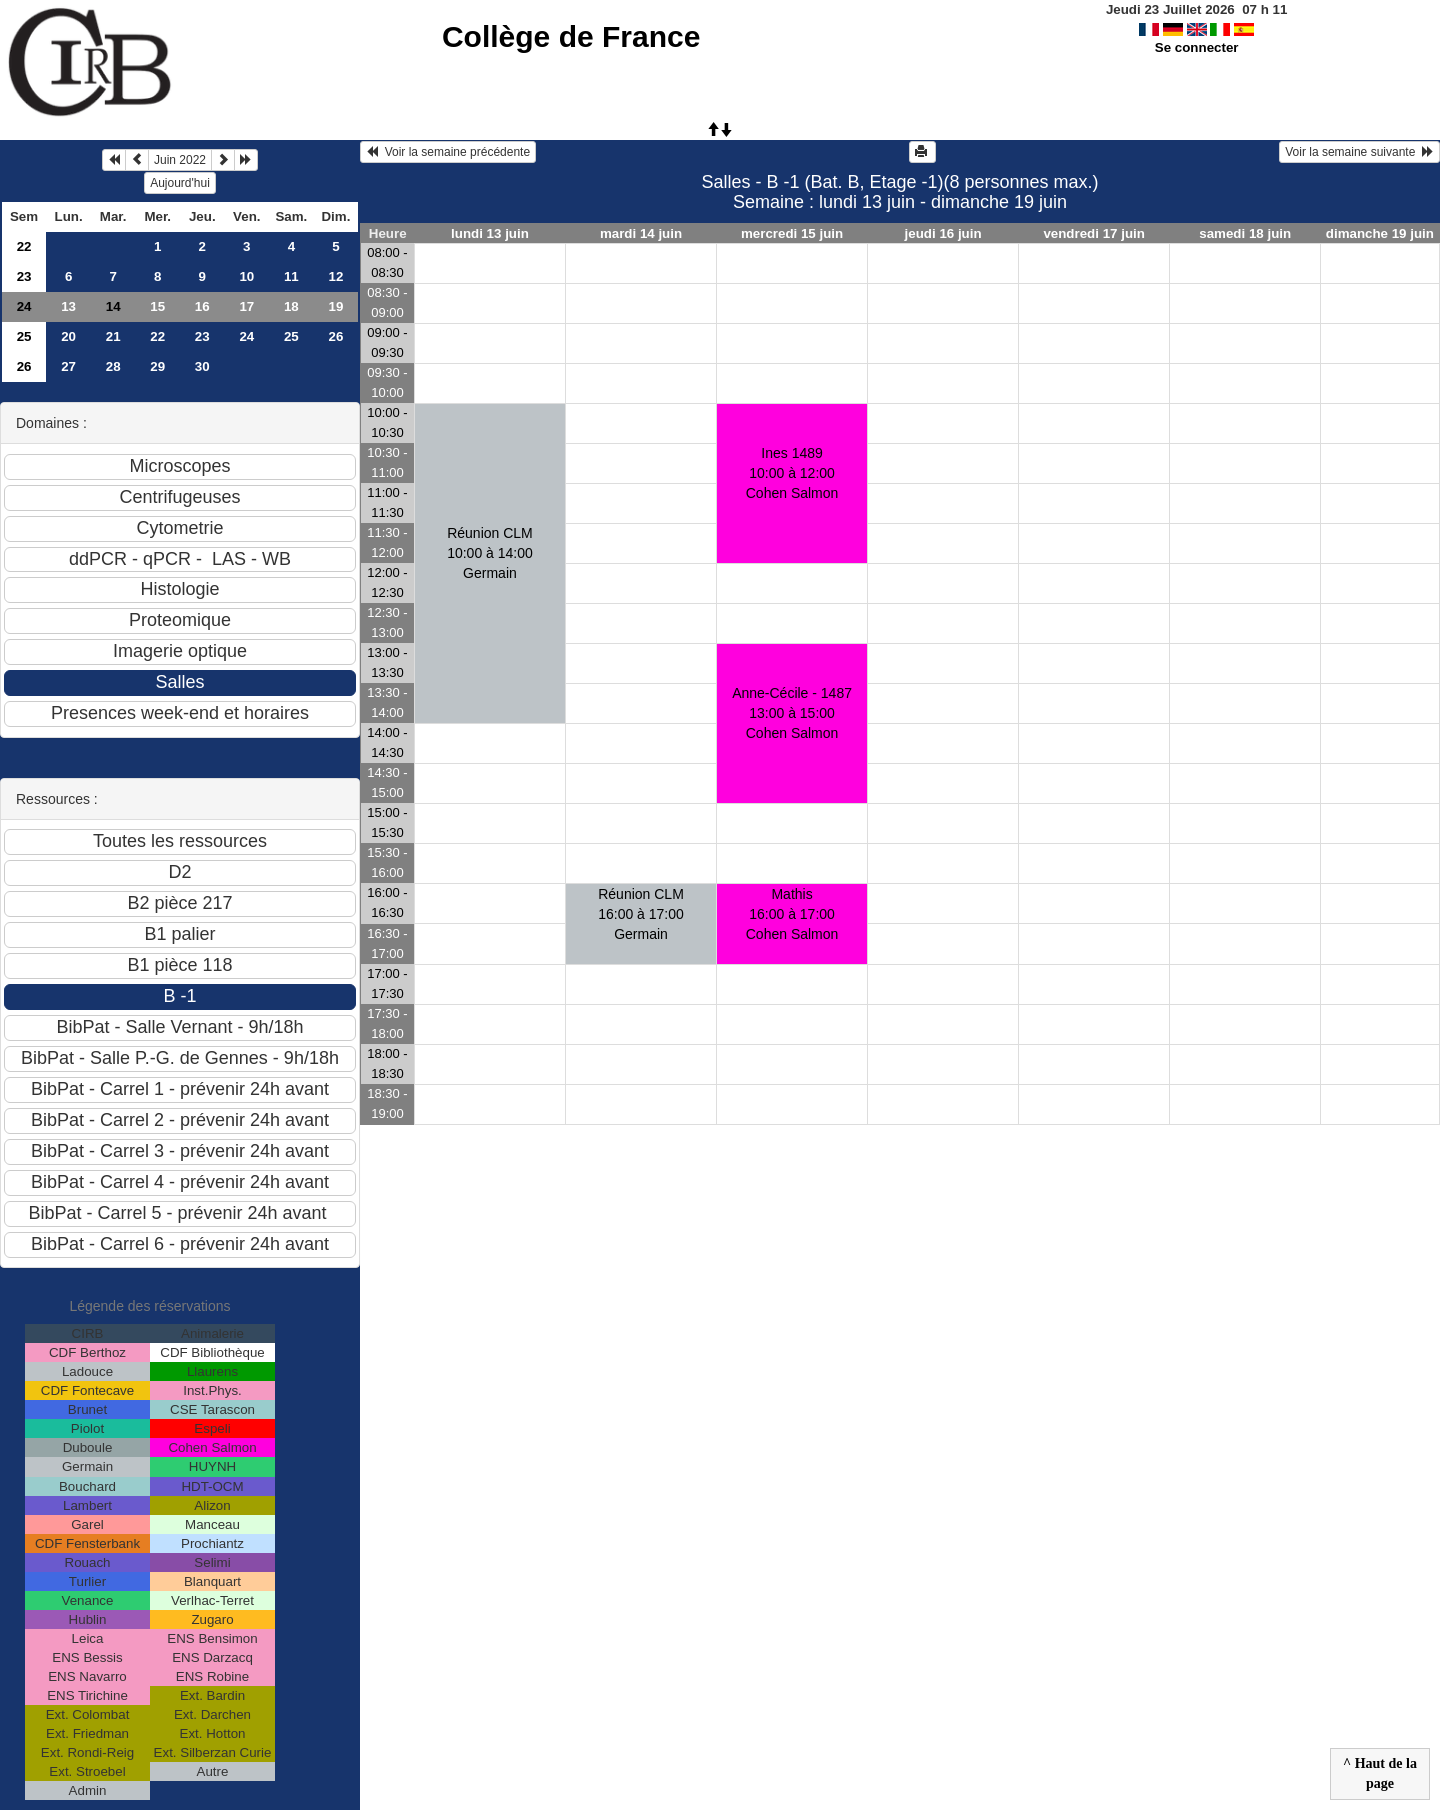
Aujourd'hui (180, 183)
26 (335, 336)
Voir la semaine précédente (448, 152)
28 (113, 366)
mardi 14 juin (641, 233)
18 (291, 306)
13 (68, 306)
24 (24, 306)
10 (246, 276)
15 (157, 306)
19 (335, 306)
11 (291, 276)
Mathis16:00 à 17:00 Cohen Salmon (792, 914)
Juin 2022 (180, 160)
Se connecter (1197, 47)
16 (202, 306)
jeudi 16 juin (943, 233)
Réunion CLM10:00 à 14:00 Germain (490, 553)
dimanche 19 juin (1380, 233)
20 (68, 336)
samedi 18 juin (1245, 233)
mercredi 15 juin (792, 233)
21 (113, 336)
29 (157, 366)
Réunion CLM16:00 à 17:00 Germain (641, 914)
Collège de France (571, 36)
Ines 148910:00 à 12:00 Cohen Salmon (792, 473)
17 (246, 306)
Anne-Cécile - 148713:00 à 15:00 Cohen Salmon (792, 713)
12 (335, 276)
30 (202, 366)
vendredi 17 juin (1093, 233)
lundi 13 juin (490, 233)
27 (68, 366)
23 (24, 276)
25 (24, 336)
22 (24, 246)
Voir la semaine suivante (1359, 152)
